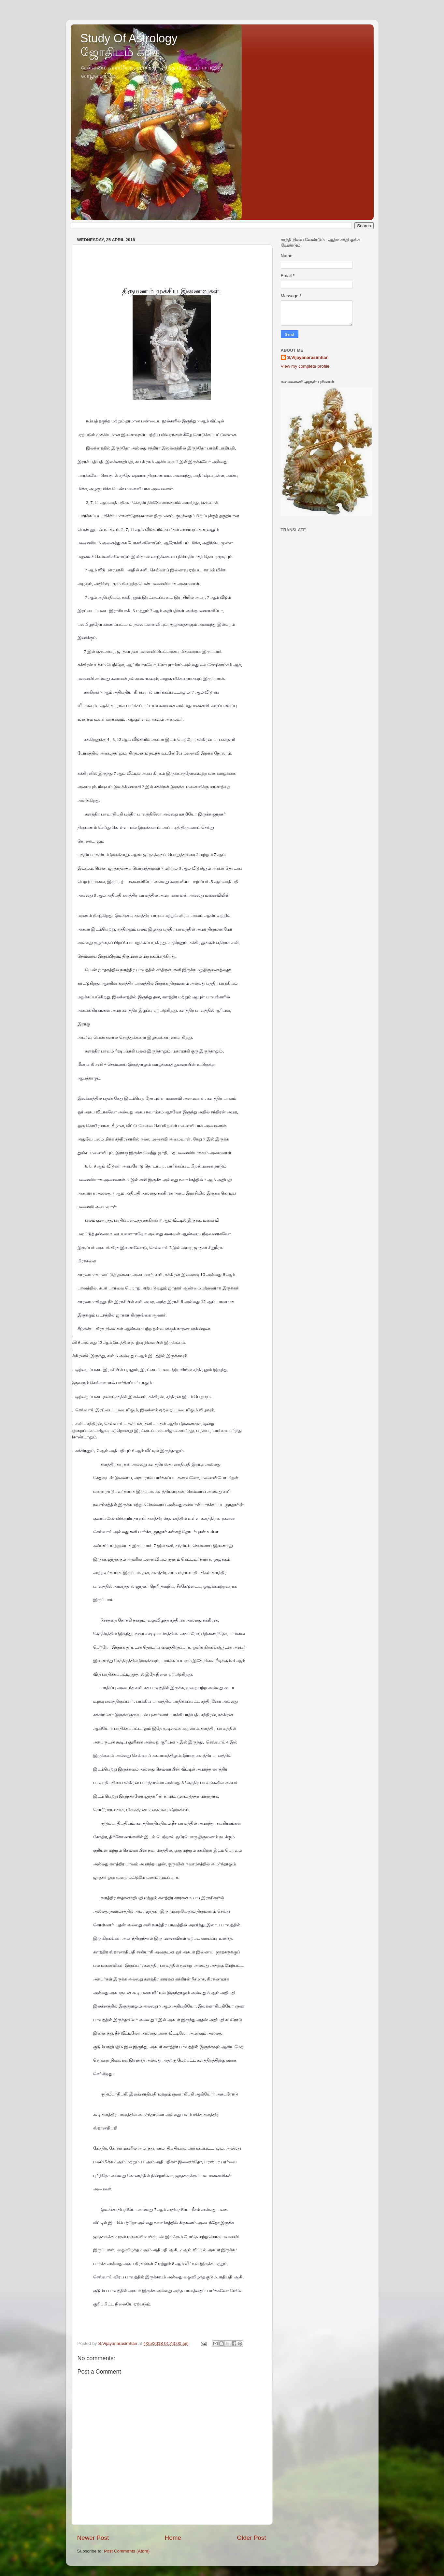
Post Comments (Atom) (127, 2551)
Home (173, 2537)
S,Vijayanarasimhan (308, 357)
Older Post (251, 2537)
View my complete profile (305, 366)
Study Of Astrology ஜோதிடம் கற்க (129, 45)
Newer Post (93, 2537)
